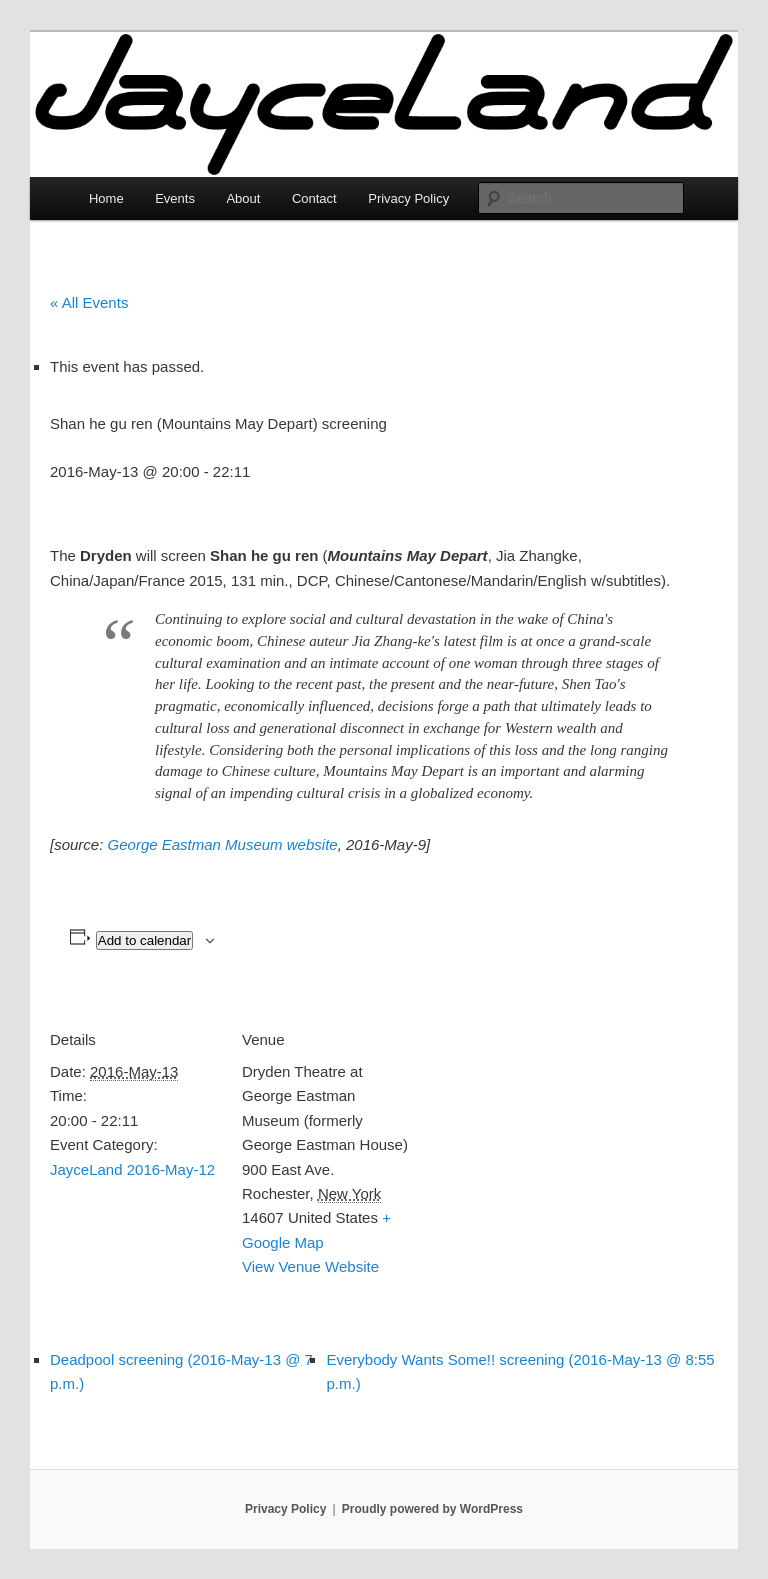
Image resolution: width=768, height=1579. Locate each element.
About (243, 198)
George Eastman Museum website (223, 844)
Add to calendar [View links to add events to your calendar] (144, 940)
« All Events (89, 302)
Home (106, 198)
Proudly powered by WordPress (432, 1509)
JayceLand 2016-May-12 (132, 1169)
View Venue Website (310, 1266)
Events (175, 198)
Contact (314, 198)
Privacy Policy (408, 198)
